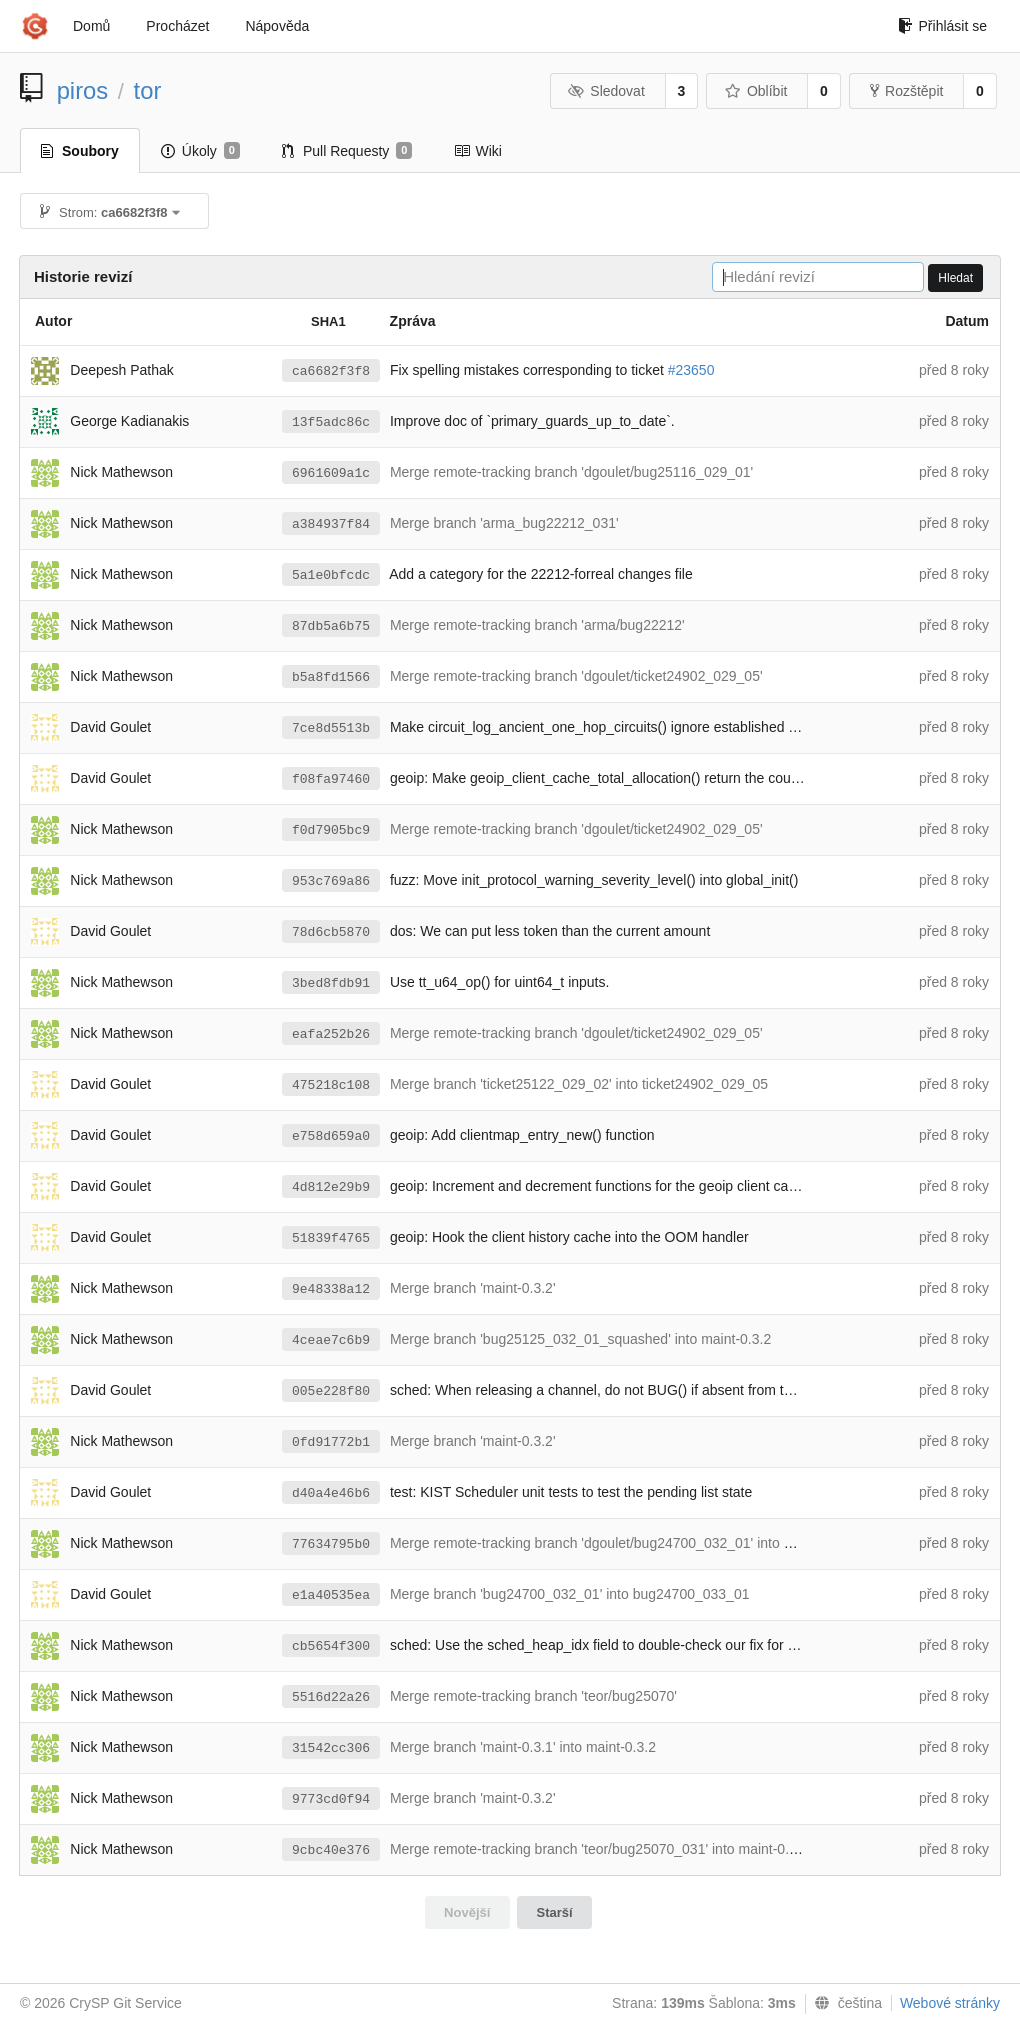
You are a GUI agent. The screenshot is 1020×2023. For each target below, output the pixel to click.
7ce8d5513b (331, 728)
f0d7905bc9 (331, 830)
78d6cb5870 (331, 932)
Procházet (177, 26)
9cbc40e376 (331, 1850)
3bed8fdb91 (331, 983)
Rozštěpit (906, 91)
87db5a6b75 (331, 626)
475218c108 (331, 1085)
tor (148, 90)
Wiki (477, 151)
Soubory (80, 151)
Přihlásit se (942, 26)
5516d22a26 (331, 1697)
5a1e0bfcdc (331, 575)
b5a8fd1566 (331, 677)
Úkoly (200, 151)
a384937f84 (331, 524)
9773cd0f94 (331, 1799)
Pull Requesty (347, 151)
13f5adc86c (331, 422)
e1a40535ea (331, 1595)
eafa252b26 (331, 1034)
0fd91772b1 (331, 1442)
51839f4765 (331, 1238)
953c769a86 (331, 881)
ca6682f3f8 (331, 371)
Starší (555, 1912)
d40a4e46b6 (331, 1493)
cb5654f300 (331, 1646)
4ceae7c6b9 (331, 1340)
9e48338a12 (331, 1289)
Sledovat (606, 91)
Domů (91, 26)
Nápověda (277, 26)
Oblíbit (755, 91)
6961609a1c (331, 473)
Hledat (955, 278)
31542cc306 (331, 1748)
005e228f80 (331, 1391)
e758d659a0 (331, 1136)
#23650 (691, 370)
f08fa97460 (331, 779)
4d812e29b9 (331, 1187)
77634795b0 (331, 1544)
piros (83, 90)
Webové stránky (950, 2003)
